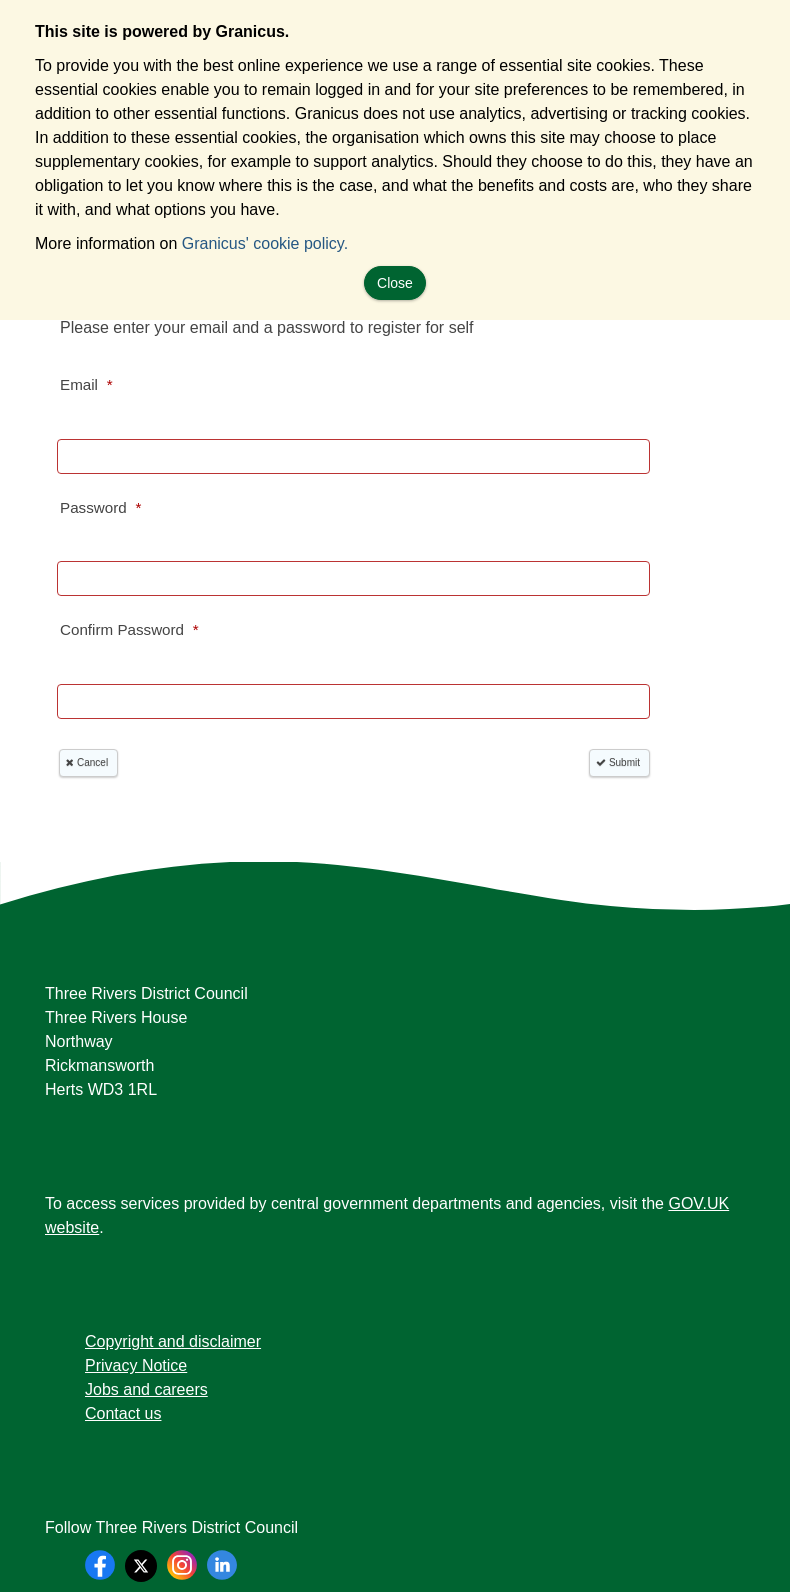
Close (395, 283)
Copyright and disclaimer (173, 1341)
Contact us (123, 1413)
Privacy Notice (136, 1365)
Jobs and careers (146, 1389)
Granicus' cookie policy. (265, 243)
